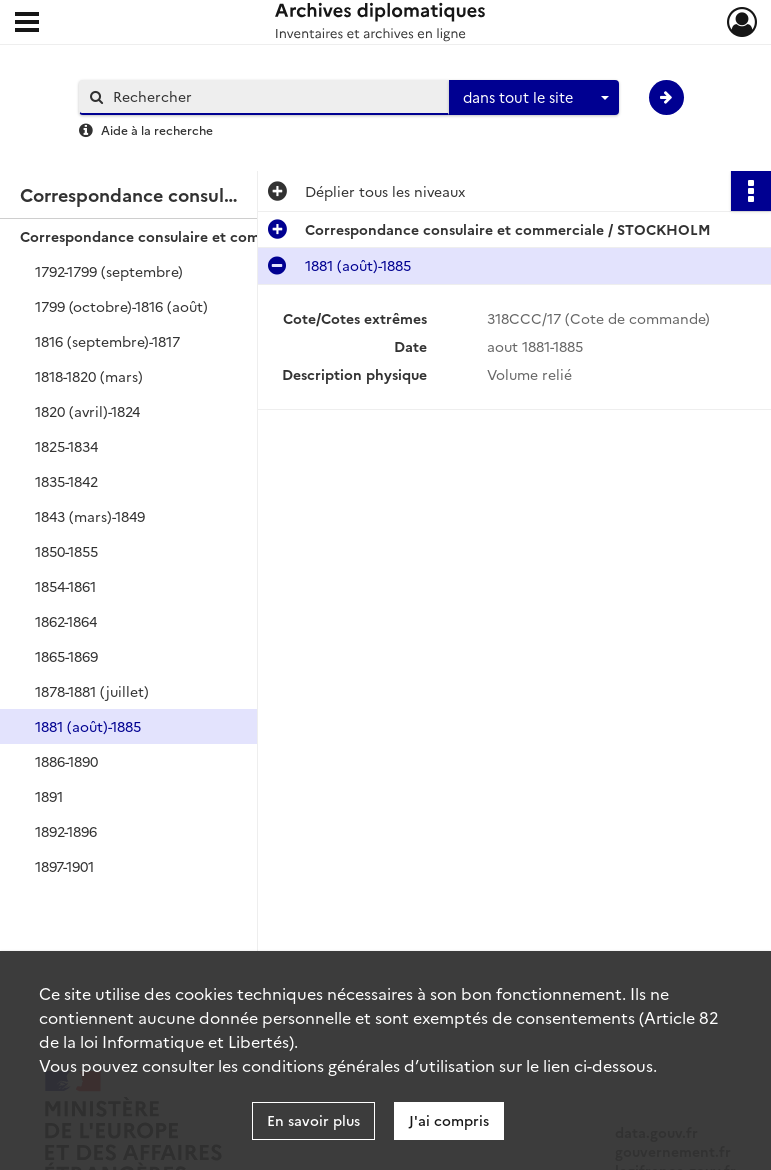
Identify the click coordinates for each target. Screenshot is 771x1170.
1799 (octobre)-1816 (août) (121, 306)
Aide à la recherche (157, 129)
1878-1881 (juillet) (92, 691)
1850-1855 (66, 551)
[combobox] (534, 98)
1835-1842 (66, 481)
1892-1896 (66, 831)
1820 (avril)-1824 (87, 411)
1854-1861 (65, 586)
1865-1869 (66, 656)
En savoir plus (313, 1120)
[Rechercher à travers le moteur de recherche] (274, 96)
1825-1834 (66, 446)
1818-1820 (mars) (89, 376)
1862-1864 (66, 621)
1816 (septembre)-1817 (107, 341)
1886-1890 (66, 761)
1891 (49, 796)
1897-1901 (64, 866)
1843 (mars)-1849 (90, 516)
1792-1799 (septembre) (109, 271)
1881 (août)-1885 (88, 726)
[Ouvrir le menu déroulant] (27, 24)
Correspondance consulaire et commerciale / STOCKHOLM (220, 236)
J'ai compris (449, 1120)
